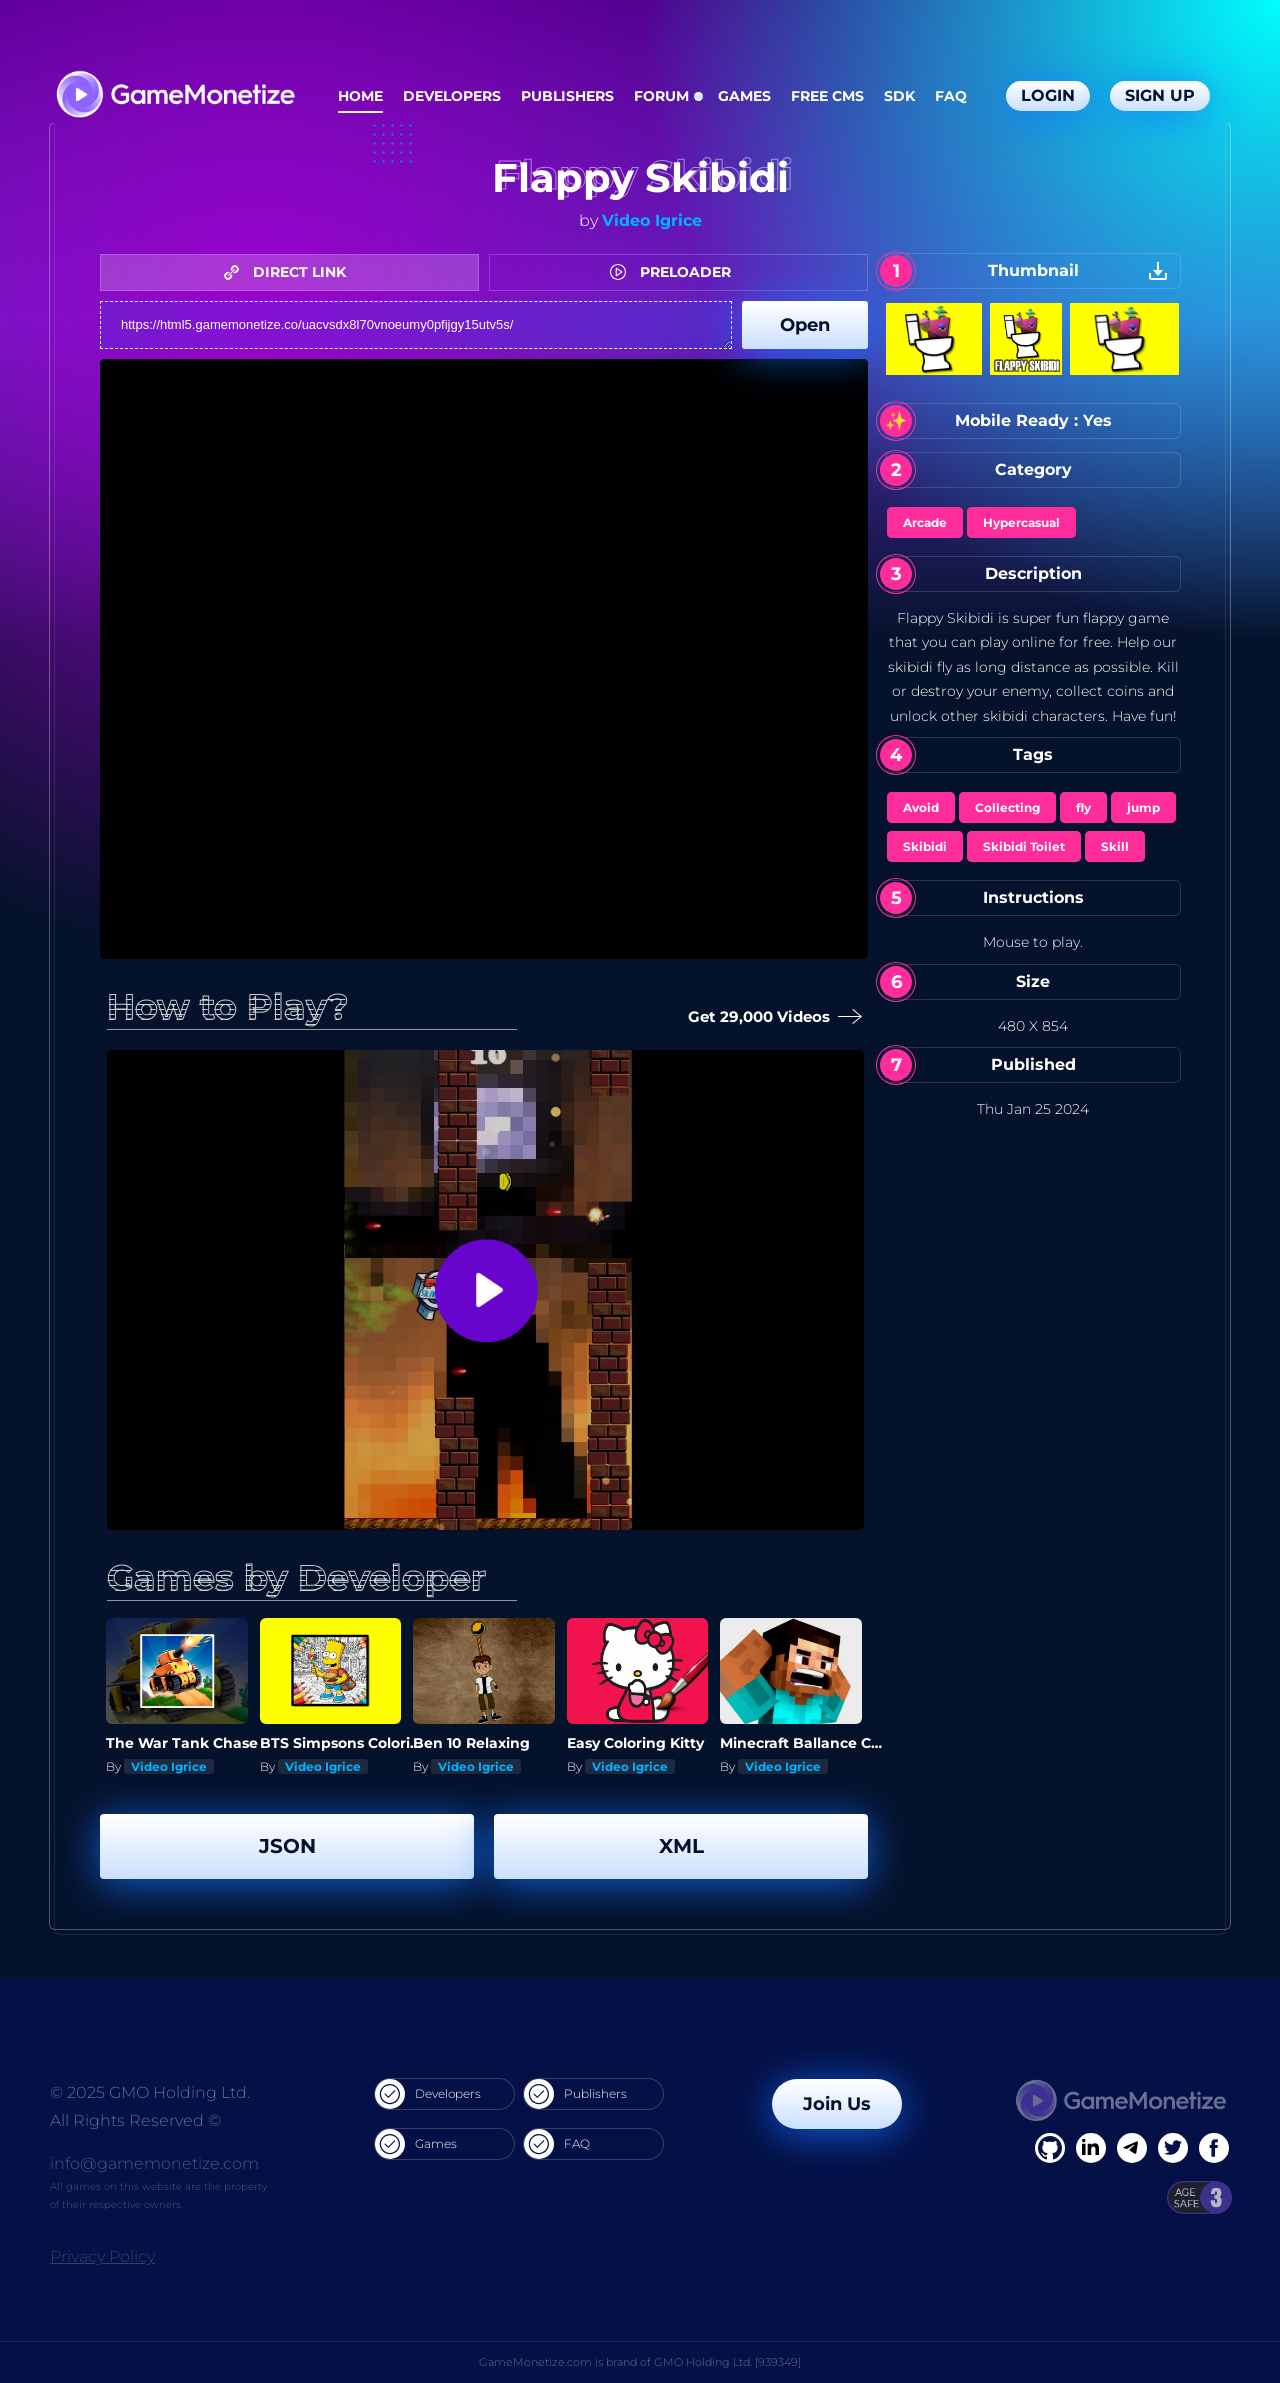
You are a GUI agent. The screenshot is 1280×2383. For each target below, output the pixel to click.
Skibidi (925, 846)
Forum (661, 96)
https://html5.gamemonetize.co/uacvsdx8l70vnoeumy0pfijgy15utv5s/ (416, 325)
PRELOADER (675, 272)
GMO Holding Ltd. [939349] (727, 2362)
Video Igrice (652, 220)
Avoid (921, 807)
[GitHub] (1214, 2148)
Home (360, 96)
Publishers (567, 96)
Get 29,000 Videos (776, 1017)
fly (1083, 807)
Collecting (1007, 807)
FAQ (951, 96)
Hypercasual (1021, 522)
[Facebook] (1050, 2148)
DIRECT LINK (290, 272)
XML (681, 1846)
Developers (452, 96)
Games (744, 96)
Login (1048, 95)
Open (805, 325)
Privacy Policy (102, 2256)
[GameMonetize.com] (174, 96)
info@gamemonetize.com (154, 2163)
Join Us (837, 2104)
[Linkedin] (1132, 2148)
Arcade (925, 522)
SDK (899, 96)
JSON (287, 1846)
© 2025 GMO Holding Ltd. (150, 2092)
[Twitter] (1173, 2148)
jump (1143, 807)
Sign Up (1160, 95)
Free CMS (827, 96)
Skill (1115, 846)
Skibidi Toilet (1024, 846)
